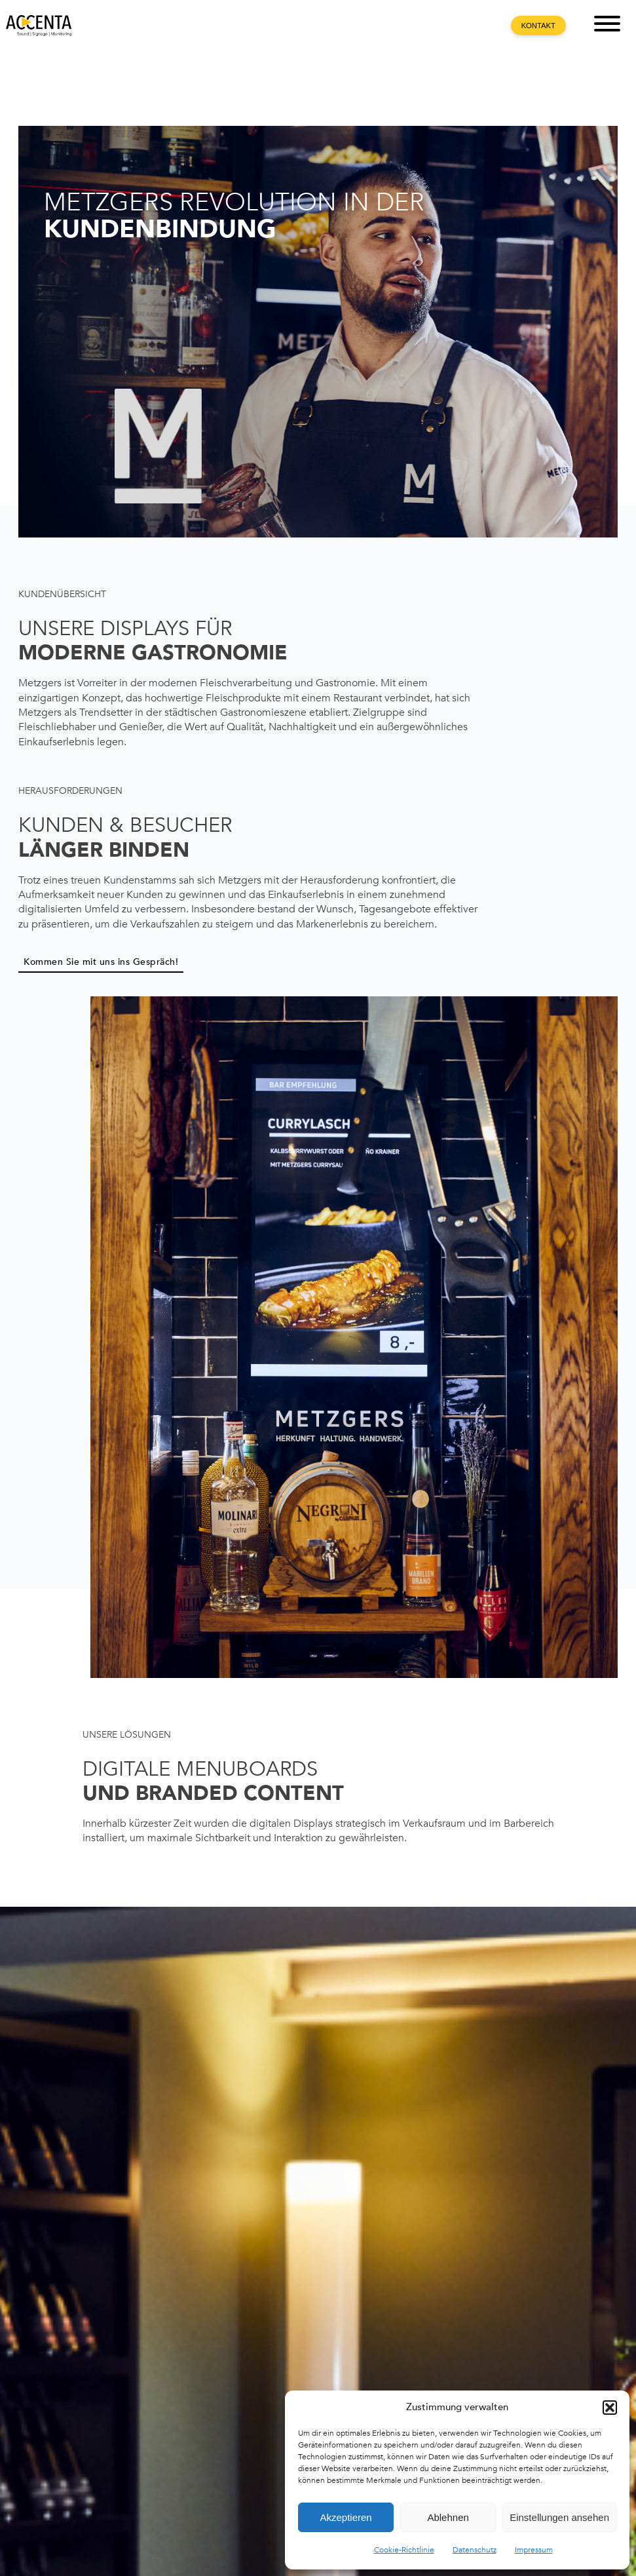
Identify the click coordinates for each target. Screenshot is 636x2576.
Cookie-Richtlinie (404, 2550)
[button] (609, 2407)
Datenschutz (474, 2550)
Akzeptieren (345, 2517)
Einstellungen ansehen (559, 2517)
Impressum (534, 2550)
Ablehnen (447, 2517)
